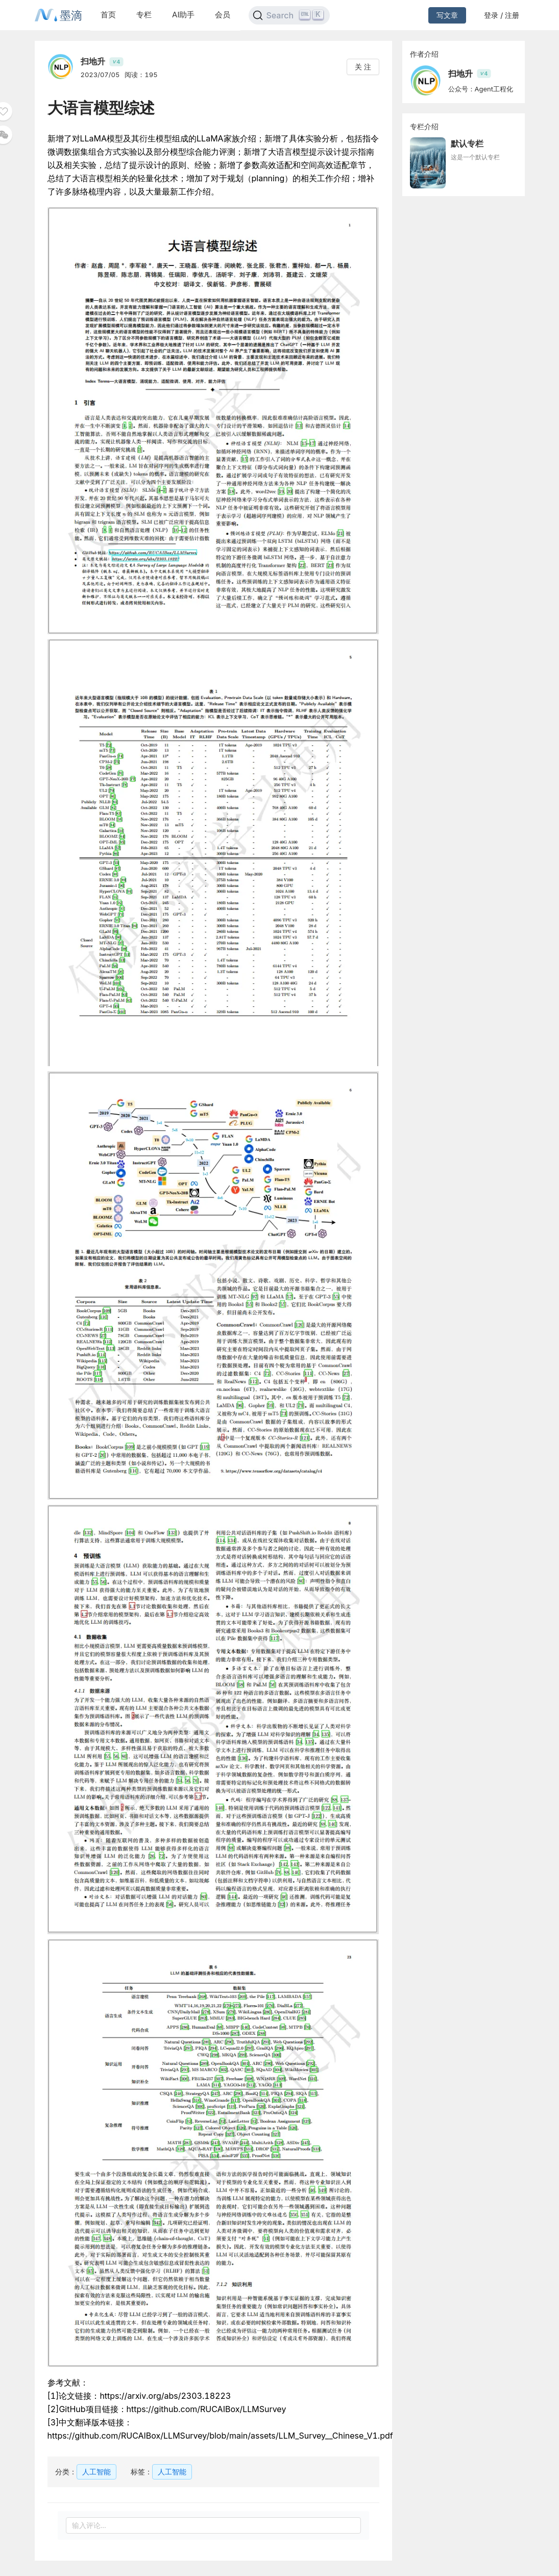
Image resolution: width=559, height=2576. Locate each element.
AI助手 (183, 14)
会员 (222, 14)
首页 (108, 14)
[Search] (289, 15)
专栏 (144, 14)
